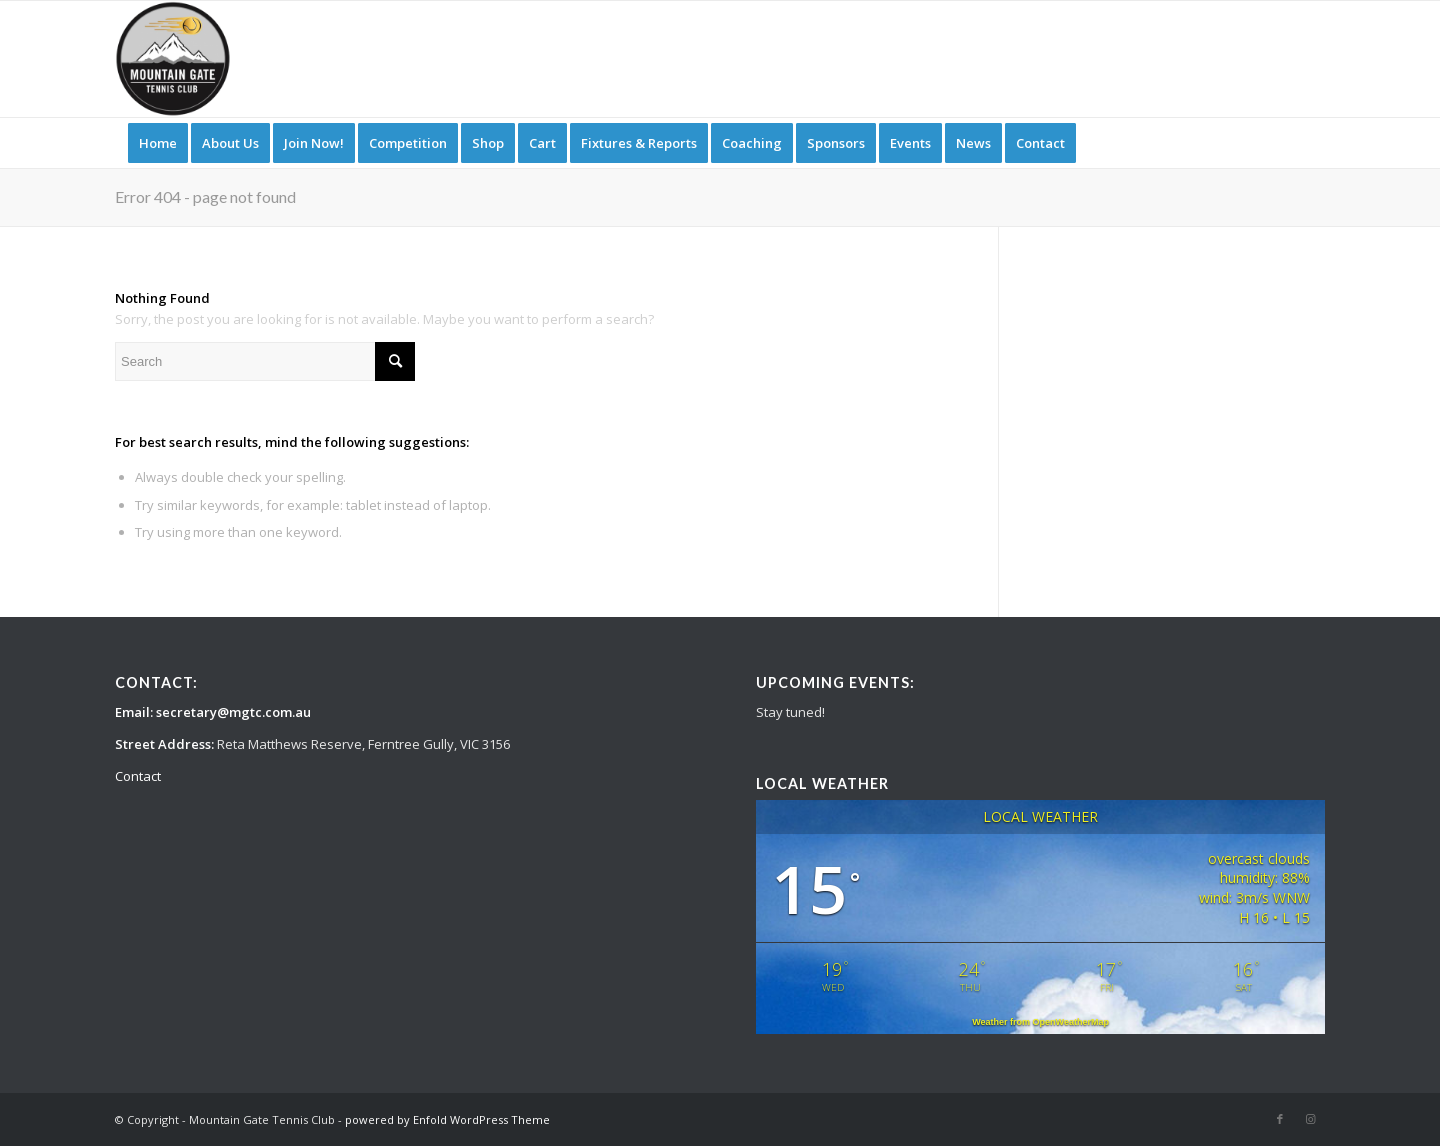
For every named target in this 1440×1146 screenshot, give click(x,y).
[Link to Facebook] (1280, 1119)
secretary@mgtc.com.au (233, 712)
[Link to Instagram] (1310, 1119)
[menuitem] (158, 143)
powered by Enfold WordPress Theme (447, 1119)
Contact (138, 776)
